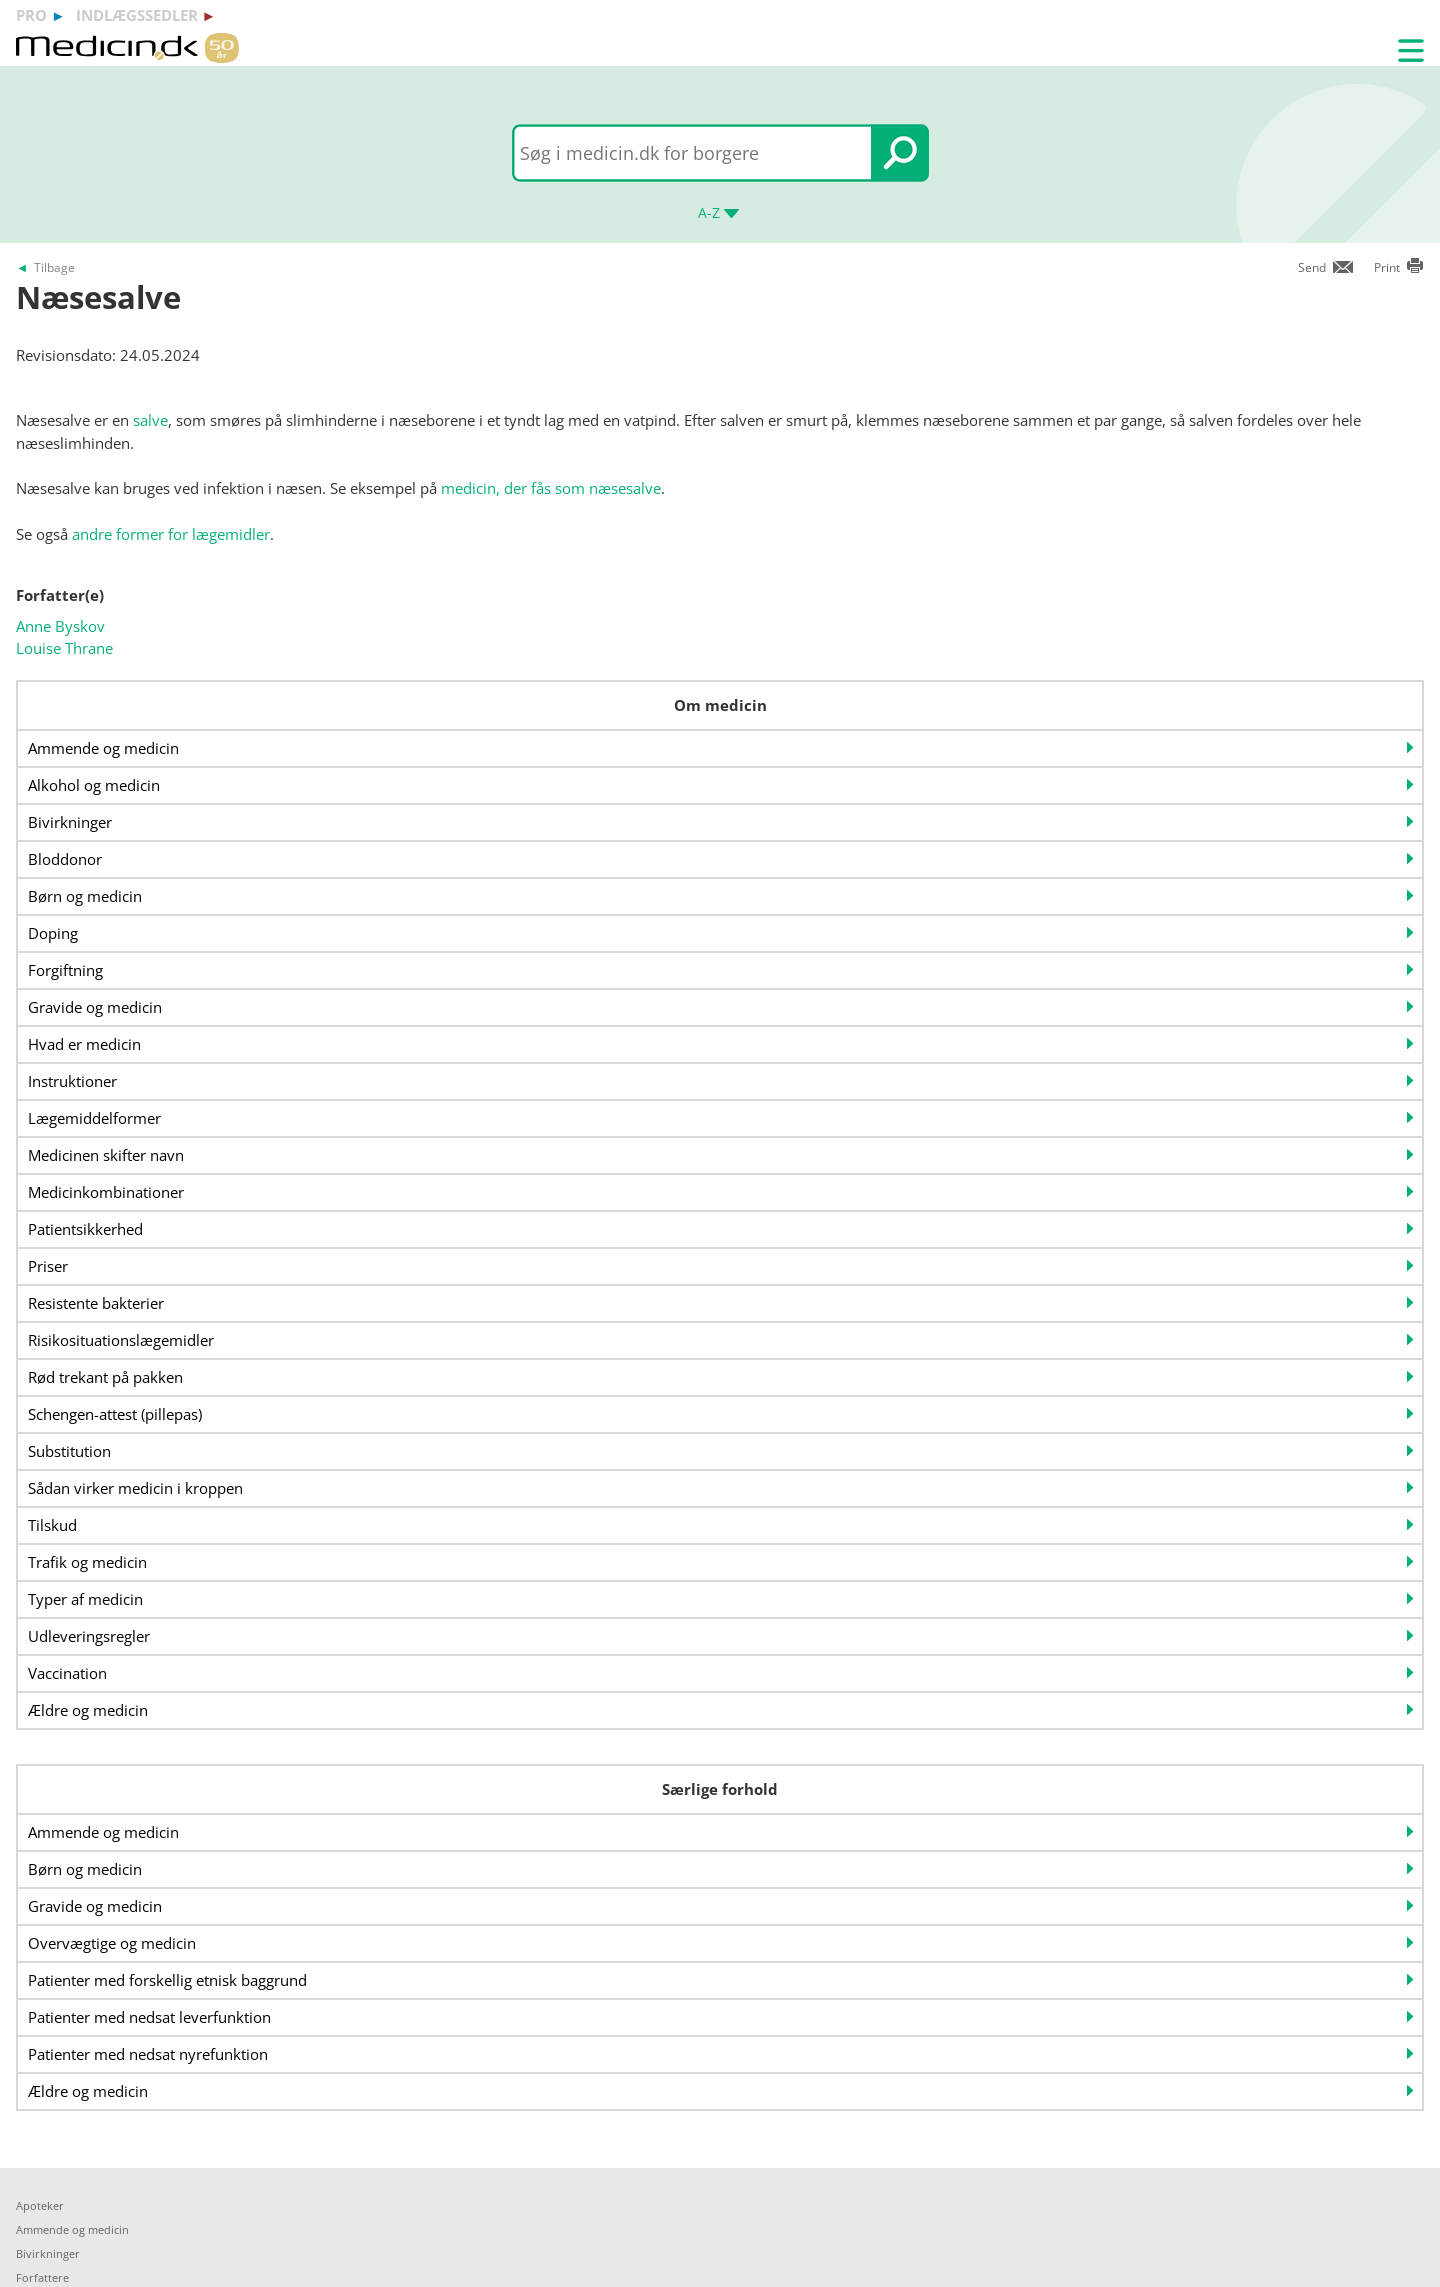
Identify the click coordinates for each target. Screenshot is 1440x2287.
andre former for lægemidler (171, 534)
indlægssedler (137, 15)
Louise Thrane (64, 648)
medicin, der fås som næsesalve (551, 488)
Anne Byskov (60, 626)
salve (150, 420)
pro (31, 15)
